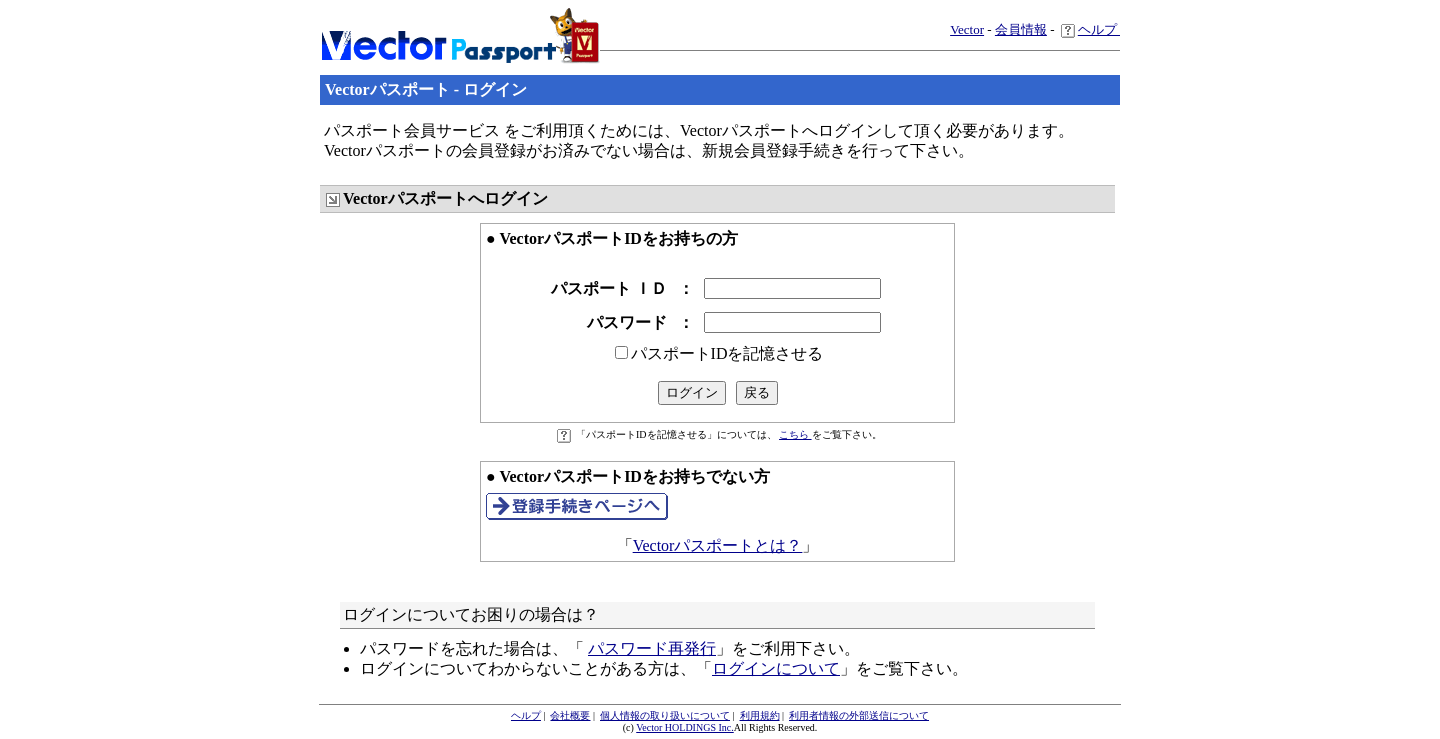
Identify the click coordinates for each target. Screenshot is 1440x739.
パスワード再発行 (652, 648)
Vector (967, 29)
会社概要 (570, 715)
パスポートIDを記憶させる (727, 353)
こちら (795, 434)
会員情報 (1021, 29)
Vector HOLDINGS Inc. (684, 727)
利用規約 (760, 715)
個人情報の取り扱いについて (665, 715)
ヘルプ (1090, 29)
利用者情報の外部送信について (859, 715)
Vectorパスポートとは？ (718, 545)
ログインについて (776, 668)
